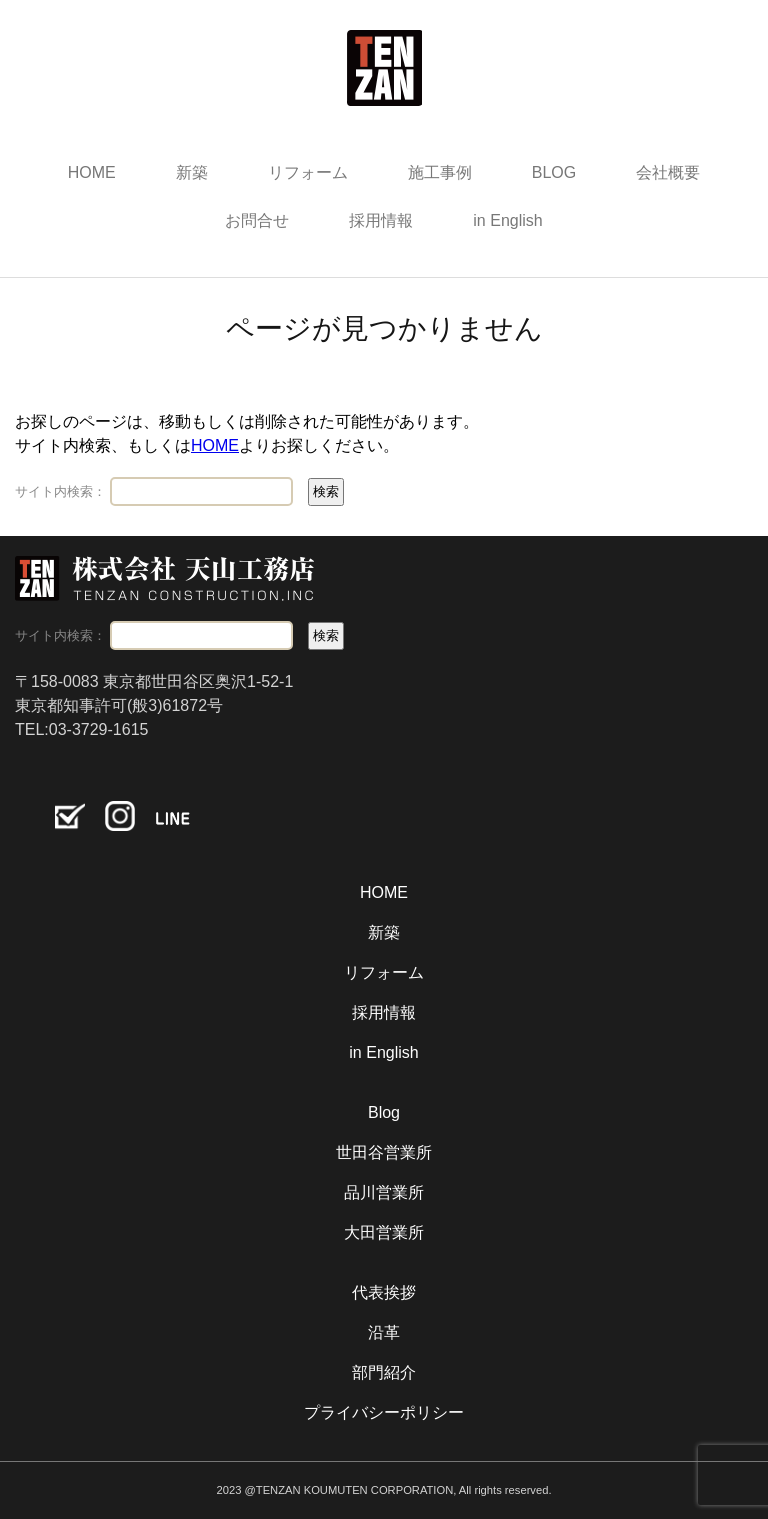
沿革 (384, 1332)
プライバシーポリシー (384, 1412)
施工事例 (440, 172)
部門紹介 (384, 1372)
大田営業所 (384, 1232)
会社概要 (668, 172)
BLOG (554, 172)
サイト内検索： (60, 491)
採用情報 (381, 220)
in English (507, 220)
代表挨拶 (384, 1292)
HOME (92, 172)
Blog (384, 1112)
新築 (192, 172)
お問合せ (257, 220)
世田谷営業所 (384, 1152)
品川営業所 (384, 1192)
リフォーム (308, 172)
